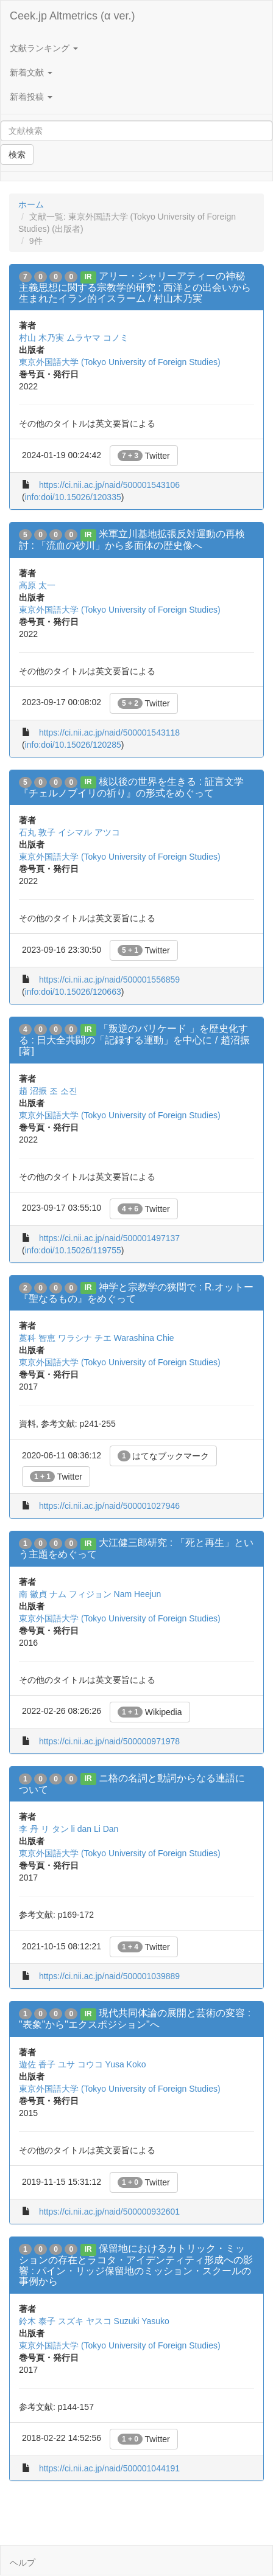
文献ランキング (44, 48)
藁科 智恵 (37, 1338)
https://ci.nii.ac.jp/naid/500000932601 (109, 2211)
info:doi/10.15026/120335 (73, 497)
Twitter (144, 455)
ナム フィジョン (80, 1594)
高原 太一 (37, 585)
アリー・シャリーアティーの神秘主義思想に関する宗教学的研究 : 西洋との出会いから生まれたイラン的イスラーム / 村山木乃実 (135, 287)
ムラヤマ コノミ (97, 338)
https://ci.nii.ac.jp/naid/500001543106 (109, 485)
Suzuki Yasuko (141, 2321)
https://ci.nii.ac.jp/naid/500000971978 (109, 1741)
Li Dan (106, 1829)
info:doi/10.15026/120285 (73, 745)
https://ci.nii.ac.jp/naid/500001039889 (109, 1976)
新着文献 (31, 72)
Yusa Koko (125, 2064)
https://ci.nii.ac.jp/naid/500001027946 (109, 1506)
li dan (81, 1829)
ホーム (31, 204)
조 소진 (63, 1091)
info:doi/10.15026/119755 (73, 1250)
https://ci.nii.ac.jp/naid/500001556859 (109, 979)
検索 (17, 154)
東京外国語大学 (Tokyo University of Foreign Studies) (120, 362)
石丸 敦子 (37, 832)
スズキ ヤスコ (85, 2321)
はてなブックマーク (164, 1455)
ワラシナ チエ (85, 1338)
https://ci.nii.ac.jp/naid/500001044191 (109, 2468)
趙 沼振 (33, 1091)
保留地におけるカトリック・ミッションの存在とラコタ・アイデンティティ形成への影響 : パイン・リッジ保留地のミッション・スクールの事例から (136, 2264)
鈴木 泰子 (37, 2321)
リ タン (55, 1829)
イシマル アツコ (89, 832)
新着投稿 (31, 97)
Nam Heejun (137, 1594)
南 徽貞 (33, 1594)
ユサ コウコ (80, 2064)
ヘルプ (22, 2562)
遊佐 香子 (37, 2064)
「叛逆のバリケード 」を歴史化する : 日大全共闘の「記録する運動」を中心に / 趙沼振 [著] (134, 1039)
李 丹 (28, 1829)
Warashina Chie (144, 1338)
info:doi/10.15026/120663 (73, 992)
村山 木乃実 (41, 338)
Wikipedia (150, 1712)
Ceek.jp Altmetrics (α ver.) (72, 16)
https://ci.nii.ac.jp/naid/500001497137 (109, 1238)
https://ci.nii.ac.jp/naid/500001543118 (109, 732)
